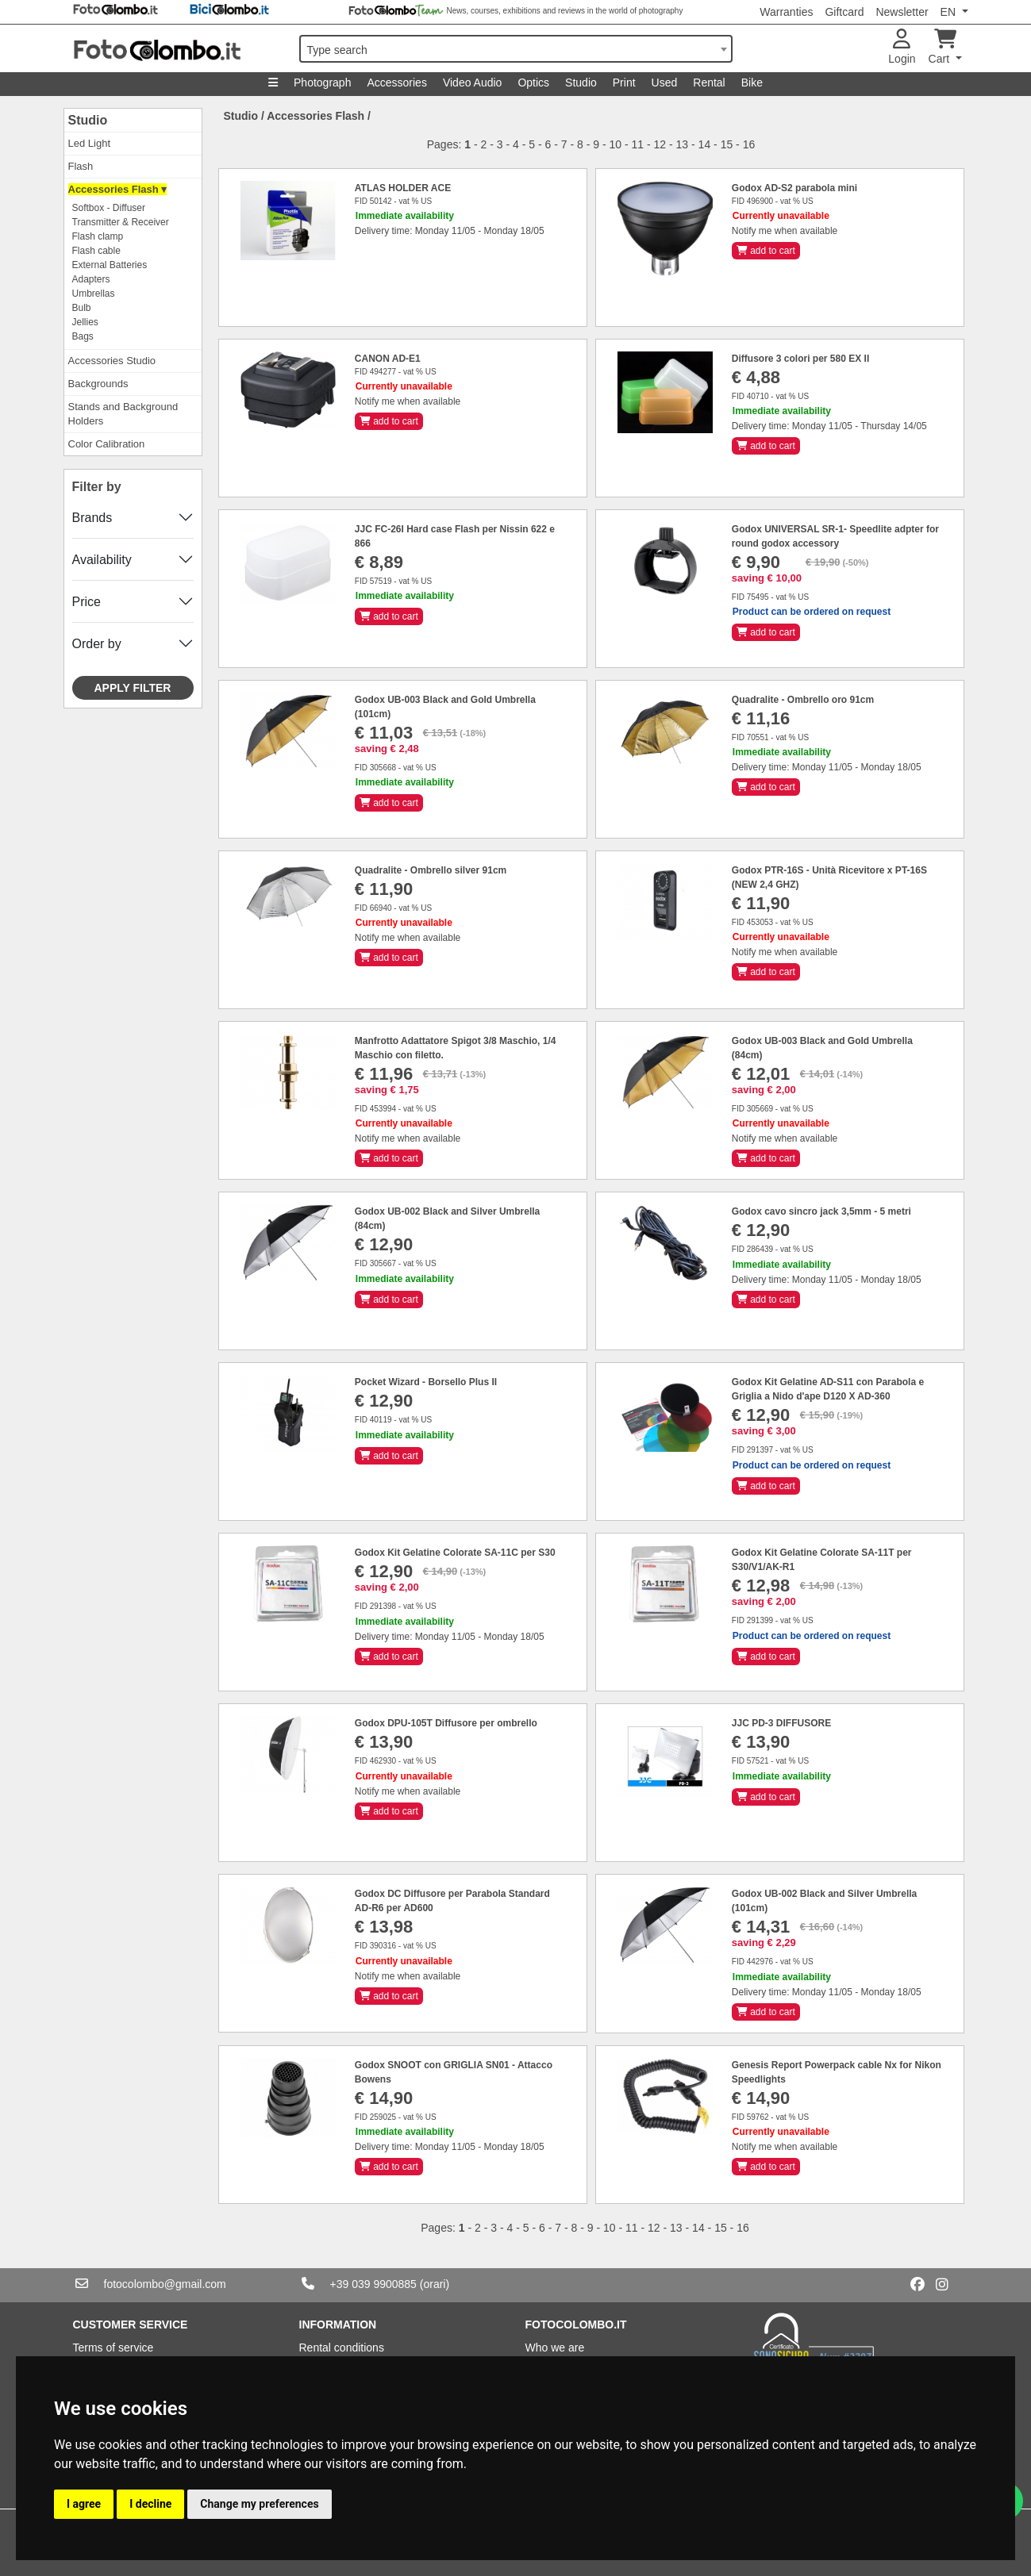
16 (749, 144)
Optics (533, 82)
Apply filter (132, 687)
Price (86, 601)
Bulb (81, 307)
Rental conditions (341, 2347)
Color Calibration (106, 444)
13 (682, 144)
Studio (581, 82)
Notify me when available (784, 230)
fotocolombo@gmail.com (165, 2284)
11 (638, 144)
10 (615, 144)
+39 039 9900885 (373, 2284)
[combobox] (516, 49)
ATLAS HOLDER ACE (403, 188)
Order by (96, 644)
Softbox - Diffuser (108, 207)
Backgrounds (98, 384)
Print (624, 82)
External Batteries (110, 265)
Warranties (786, 12)
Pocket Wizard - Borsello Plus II (426, 1382)
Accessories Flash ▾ (117, 189)
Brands (92, 517)
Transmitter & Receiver (120, 222)
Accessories (396, 82)
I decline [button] (150, 2503)
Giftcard (844, 12)
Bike (752, 82)
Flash (81, 166)
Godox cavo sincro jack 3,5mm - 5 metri (821, 1211)
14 (704, 144)
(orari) (434, 2284)
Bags (83, 336)
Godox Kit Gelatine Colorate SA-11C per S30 (455, 1552)
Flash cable (96, 250)
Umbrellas (93, 293)
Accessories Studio (112, 361)
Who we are (555, 2347)
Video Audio (472, 82)
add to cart (766, 250)
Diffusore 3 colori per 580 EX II (800, 358)
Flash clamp (98, 236)
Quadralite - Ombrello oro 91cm (803, 699)
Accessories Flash (315, 115)
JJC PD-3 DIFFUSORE (781, 1723)
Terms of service (113, 2347)
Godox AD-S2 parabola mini (794, 188)
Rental (709, 82)
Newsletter (901, 12)
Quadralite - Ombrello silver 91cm (430, 870)
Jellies (85, 322)
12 (660, 144)
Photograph (322, 82)
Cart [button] (942, 47)
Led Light (89, 143)
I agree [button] (84, 2503)
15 (727, 144)
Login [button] (901, 47)
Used (665, 82)
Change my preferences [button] (259, 2503)
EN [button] (950, 12)
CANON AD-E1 (388, 358)
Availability (102, 559)
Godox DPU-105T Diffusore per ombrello (446, 1723)
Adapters (91, 279)
